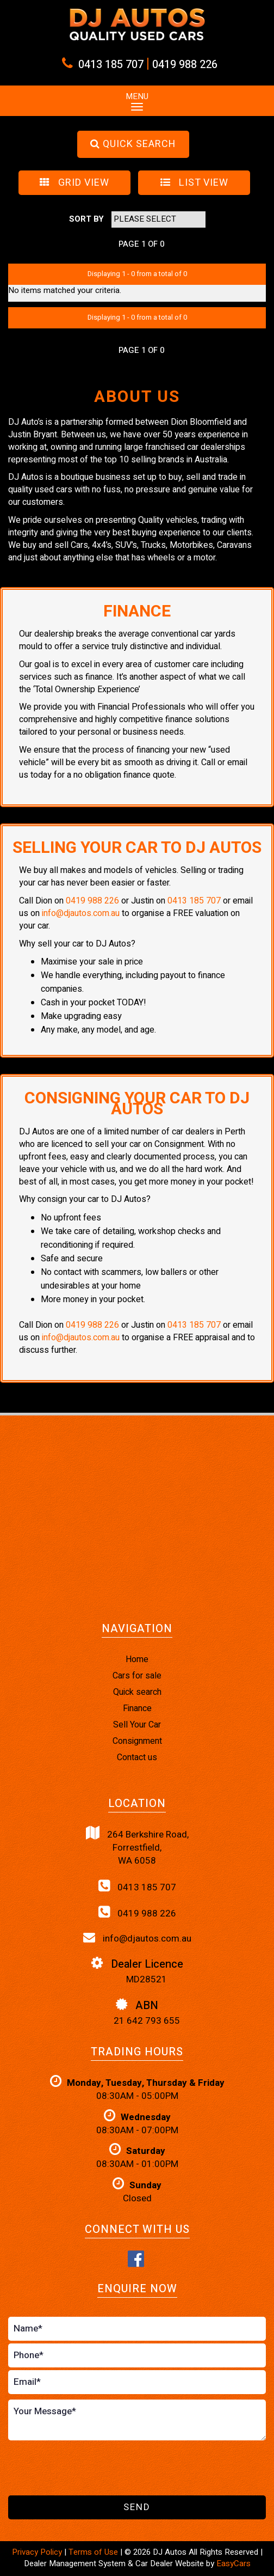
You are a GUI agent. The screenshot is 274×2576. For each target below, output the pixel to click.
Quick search (137, 1692)
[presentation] (90, 2468)
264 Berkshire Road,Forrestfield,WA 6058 (137, 1847)
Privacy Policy (38, 2552)
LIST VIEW (194, 182)
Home (137, 1659)
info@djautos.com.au (81, 913)
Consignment (137, 1741)
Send (137, 2507)
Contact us (137, 1757)
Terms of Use (94, 2552)
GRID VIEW (74, 182)
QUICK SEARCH (133, 144)
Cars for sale (137, 1675)
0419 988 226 (184, 64)
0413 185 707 (111, 64)
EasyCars (233, 2563)
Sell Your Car (137, 1724)
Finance (137, 1708)
